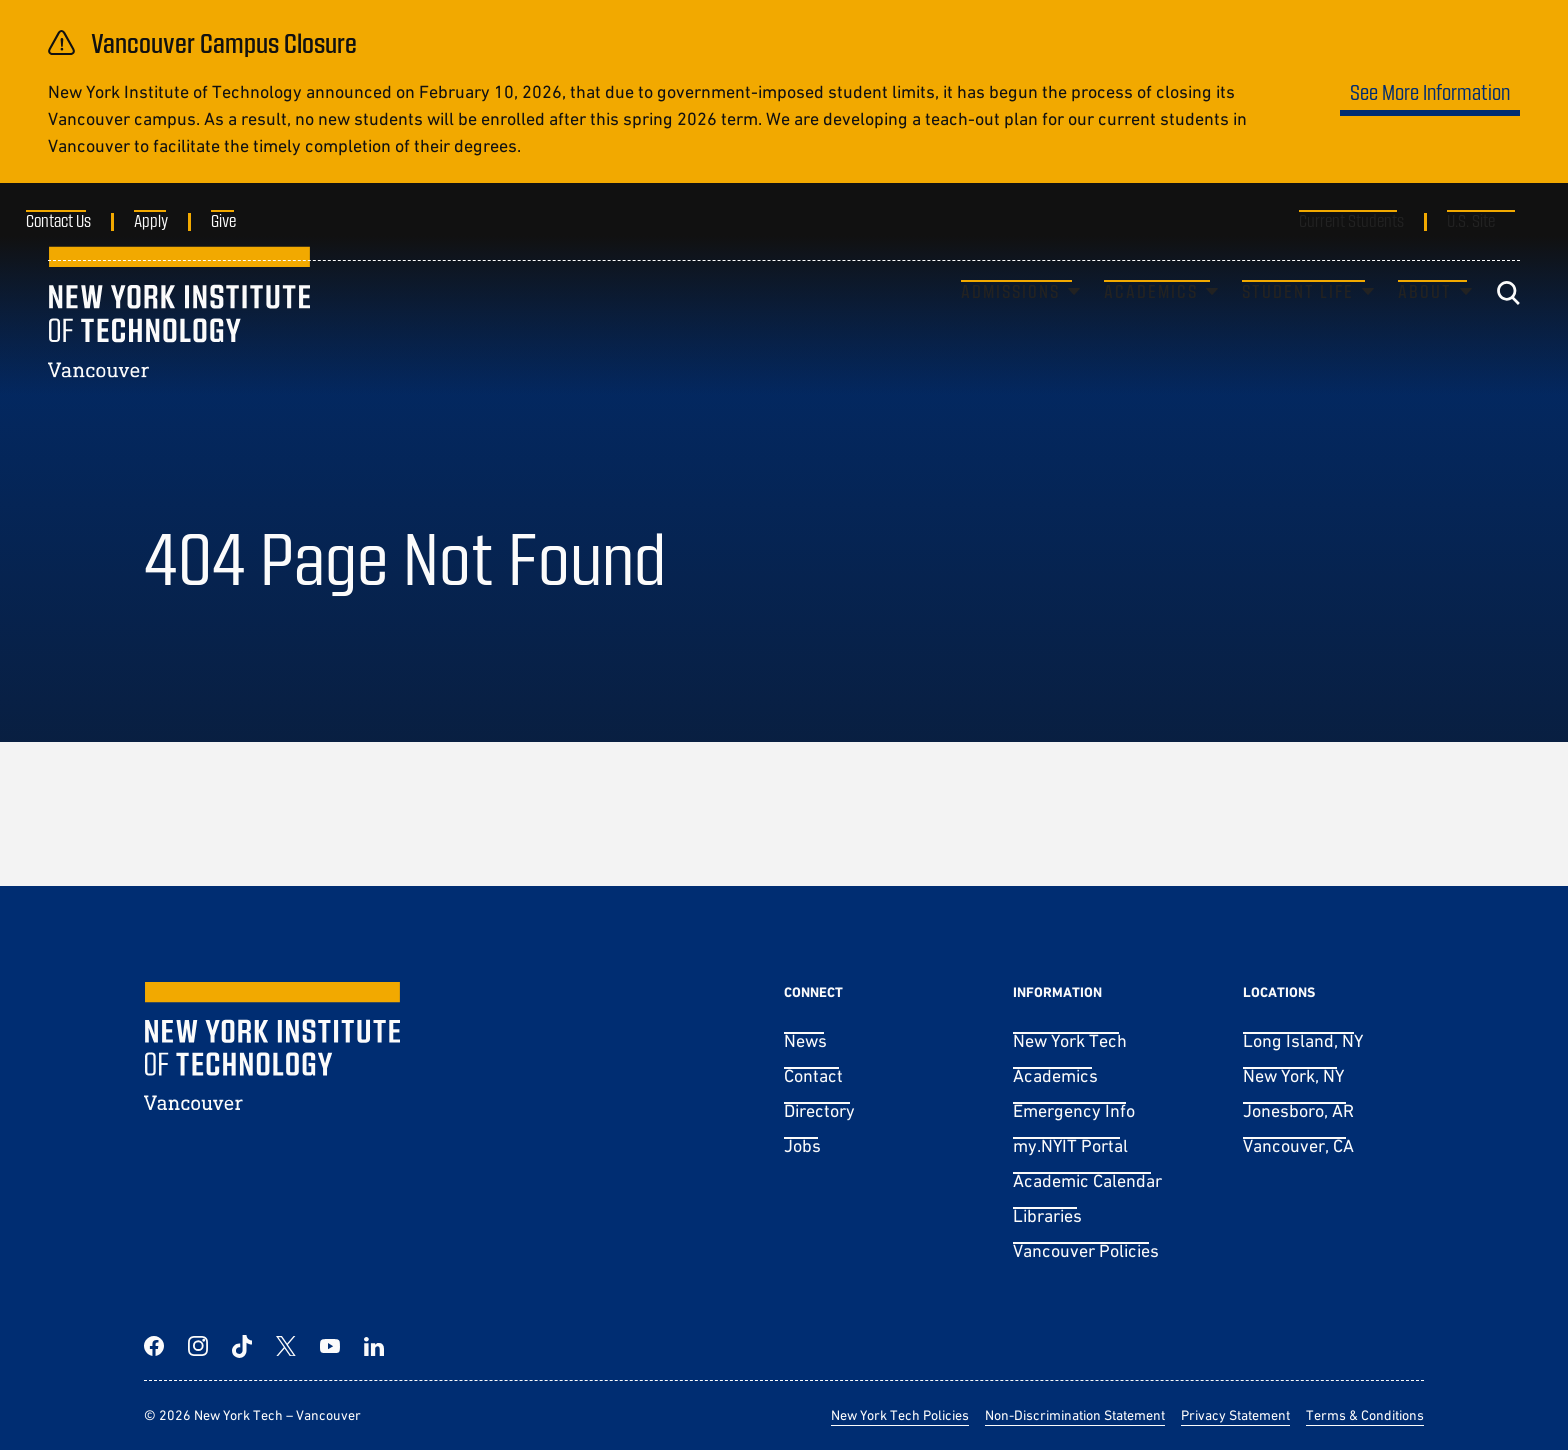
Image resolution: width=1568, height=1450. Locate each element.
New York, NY (1293, 1075)
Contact (813, 1075)
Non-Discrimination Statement (1075, 1415)
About (1425, 326)
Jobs (802, 1145)
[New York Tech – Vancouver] (179, 346)
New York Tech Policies (900, 1415)
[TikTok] (242, 1346)
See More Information (1430, 91)
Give (245, 220)
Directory (819, 1110)
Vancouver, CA (1298, 1145)
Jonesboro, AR (1298, 1110)
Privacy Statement (1235, 1415)
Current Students (1351, 220)
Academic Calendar (1087, 1180)
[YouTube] (330, 1346)
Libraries (1047, 1215)
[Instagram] (198, 1346)
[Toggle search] (1508, 328)
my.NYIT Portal (1070, 1145)
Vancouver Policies (1086, 1250)
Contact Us (80, 220)
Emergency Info (1074, 1110)
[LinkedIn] (374, 1346)
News (805, 1040)
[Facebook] (154, 1346)
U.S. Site (1471, 220)
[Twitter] (286, 1346)
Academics (1151, 326)
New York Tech (1070, 1040)
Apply (173, 220)
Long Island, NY (1303, 1040)
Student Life (1298, 326)
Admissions (1010, 326)
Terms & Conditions (1365, 1415)
